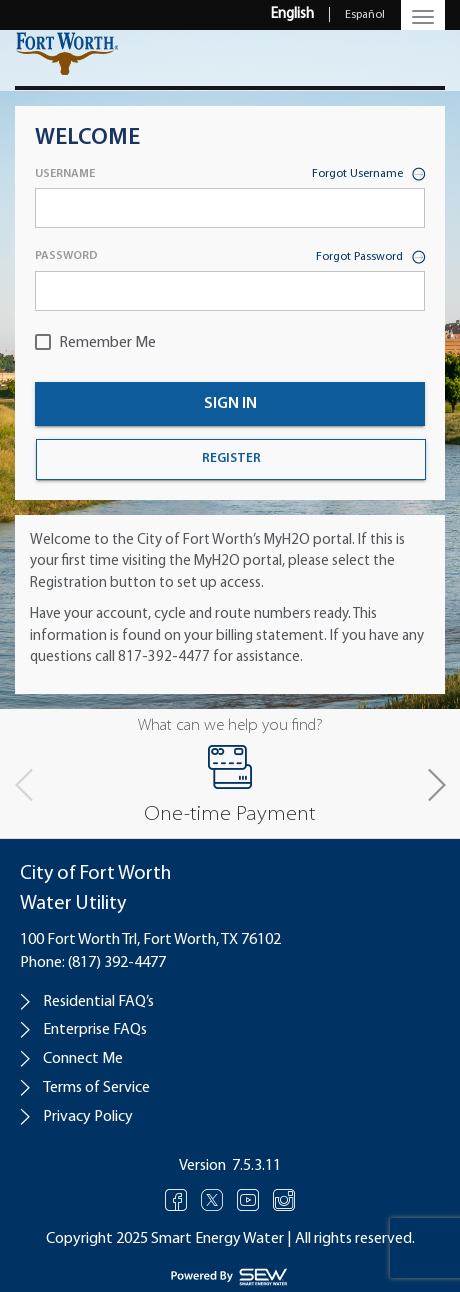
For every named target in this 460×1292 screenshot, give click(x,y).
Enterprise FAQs (95, 1030)
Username (65, 174)
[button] (435, 785)
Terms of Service (96, 1088)
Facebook (176, 1199)
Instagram (284, 1199)
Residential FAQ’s (98, 1002)
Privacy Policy (88, 1117)
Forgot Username (368, 175)
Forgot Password (370, 258)
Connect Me (83, 1059)
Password (66, 256)
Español (365, 15)
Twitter (212, 1199)
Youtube (248, 1199)
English (292, 14)
